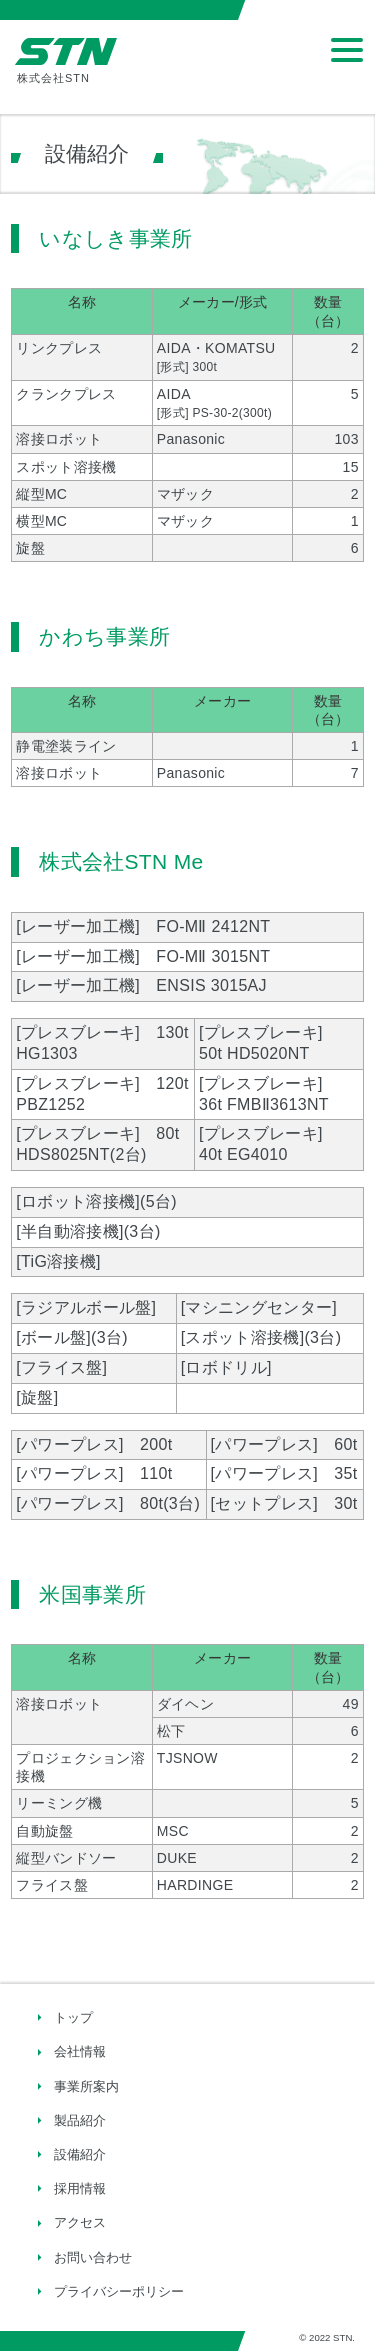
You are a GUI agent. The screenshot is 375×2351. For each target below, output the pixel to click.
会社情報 (80, 2051)
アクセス (80, 2222)
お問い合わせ (93, 2257)
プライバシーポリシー (119, 2291)
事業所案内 (86, 2086)
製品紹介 (80, 2120)
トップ (73, 2017)
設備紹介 (80, 2154)
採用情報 (80, 2188)
